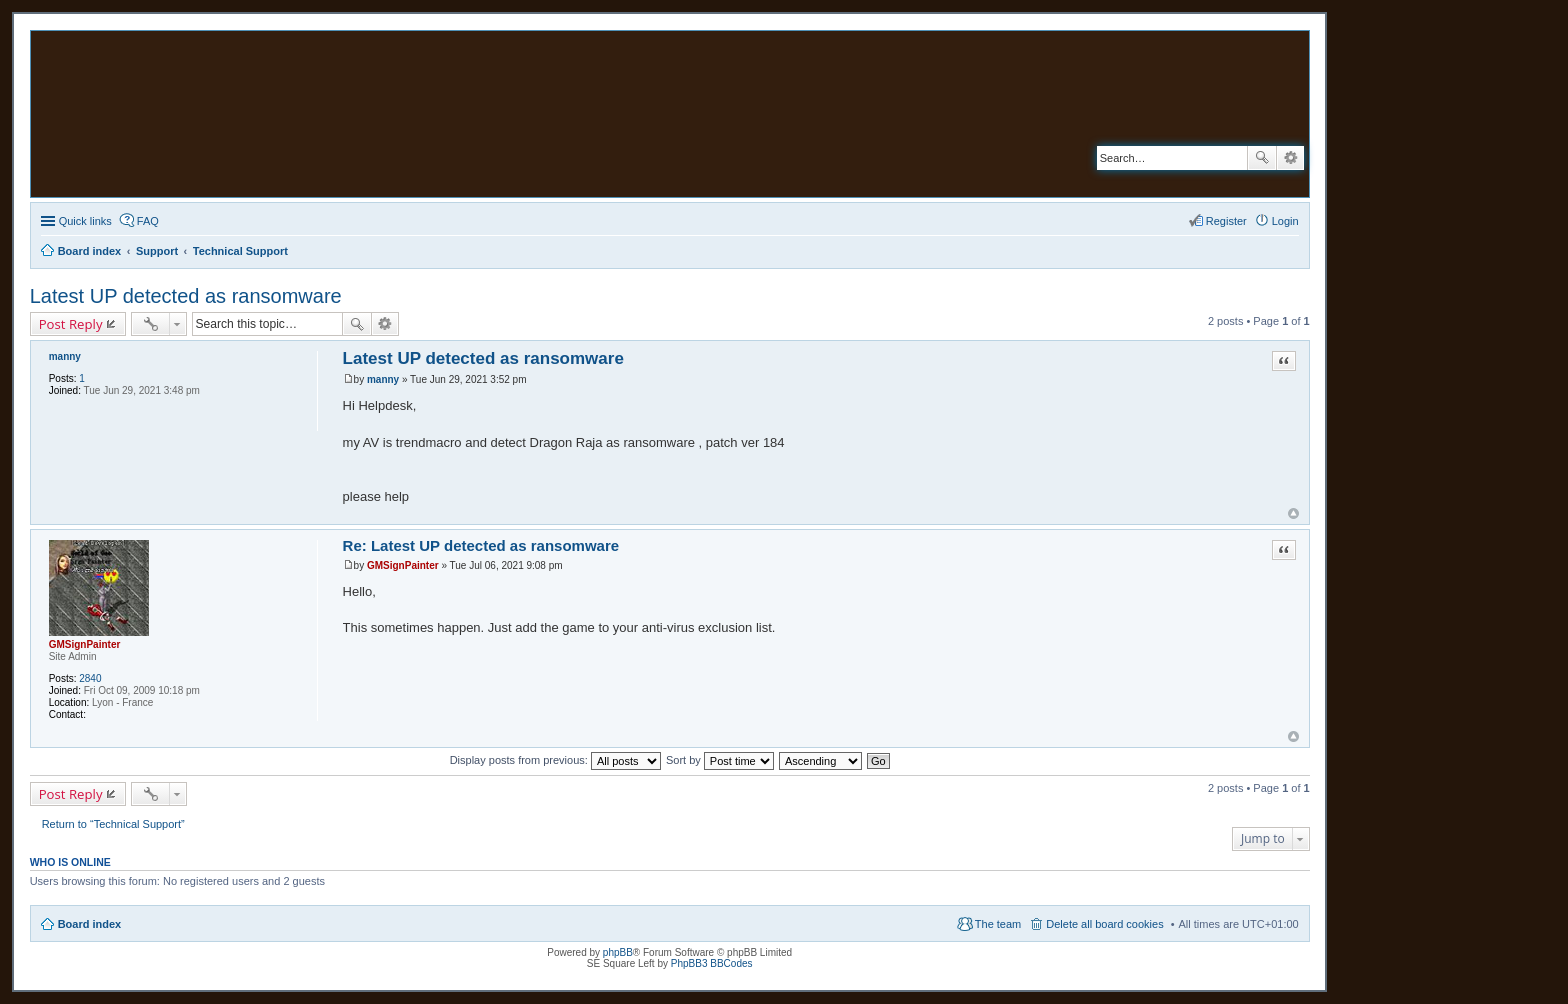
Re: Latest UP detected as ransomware (481, 545)
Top (1293, 513)
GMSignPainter (85, 644)
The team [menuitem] (998, 924)
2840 (90, 678)
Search (1262, 158)
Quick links (85, 221)
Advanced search (1290, 158)
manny (65, 356)
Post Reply (71, 324)
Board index (90, 924)
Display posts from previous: (555, 760)
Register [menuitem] (1226, 221)
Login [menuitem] (1285, 221)
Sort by (720, 760)
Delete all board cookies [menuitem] (1104, 924)
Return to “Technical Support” (113, 824)
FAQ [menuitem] (148, 221)
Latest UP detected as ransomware (186, 296)
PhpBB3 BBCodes (712, 963)
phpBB (618, 952)
